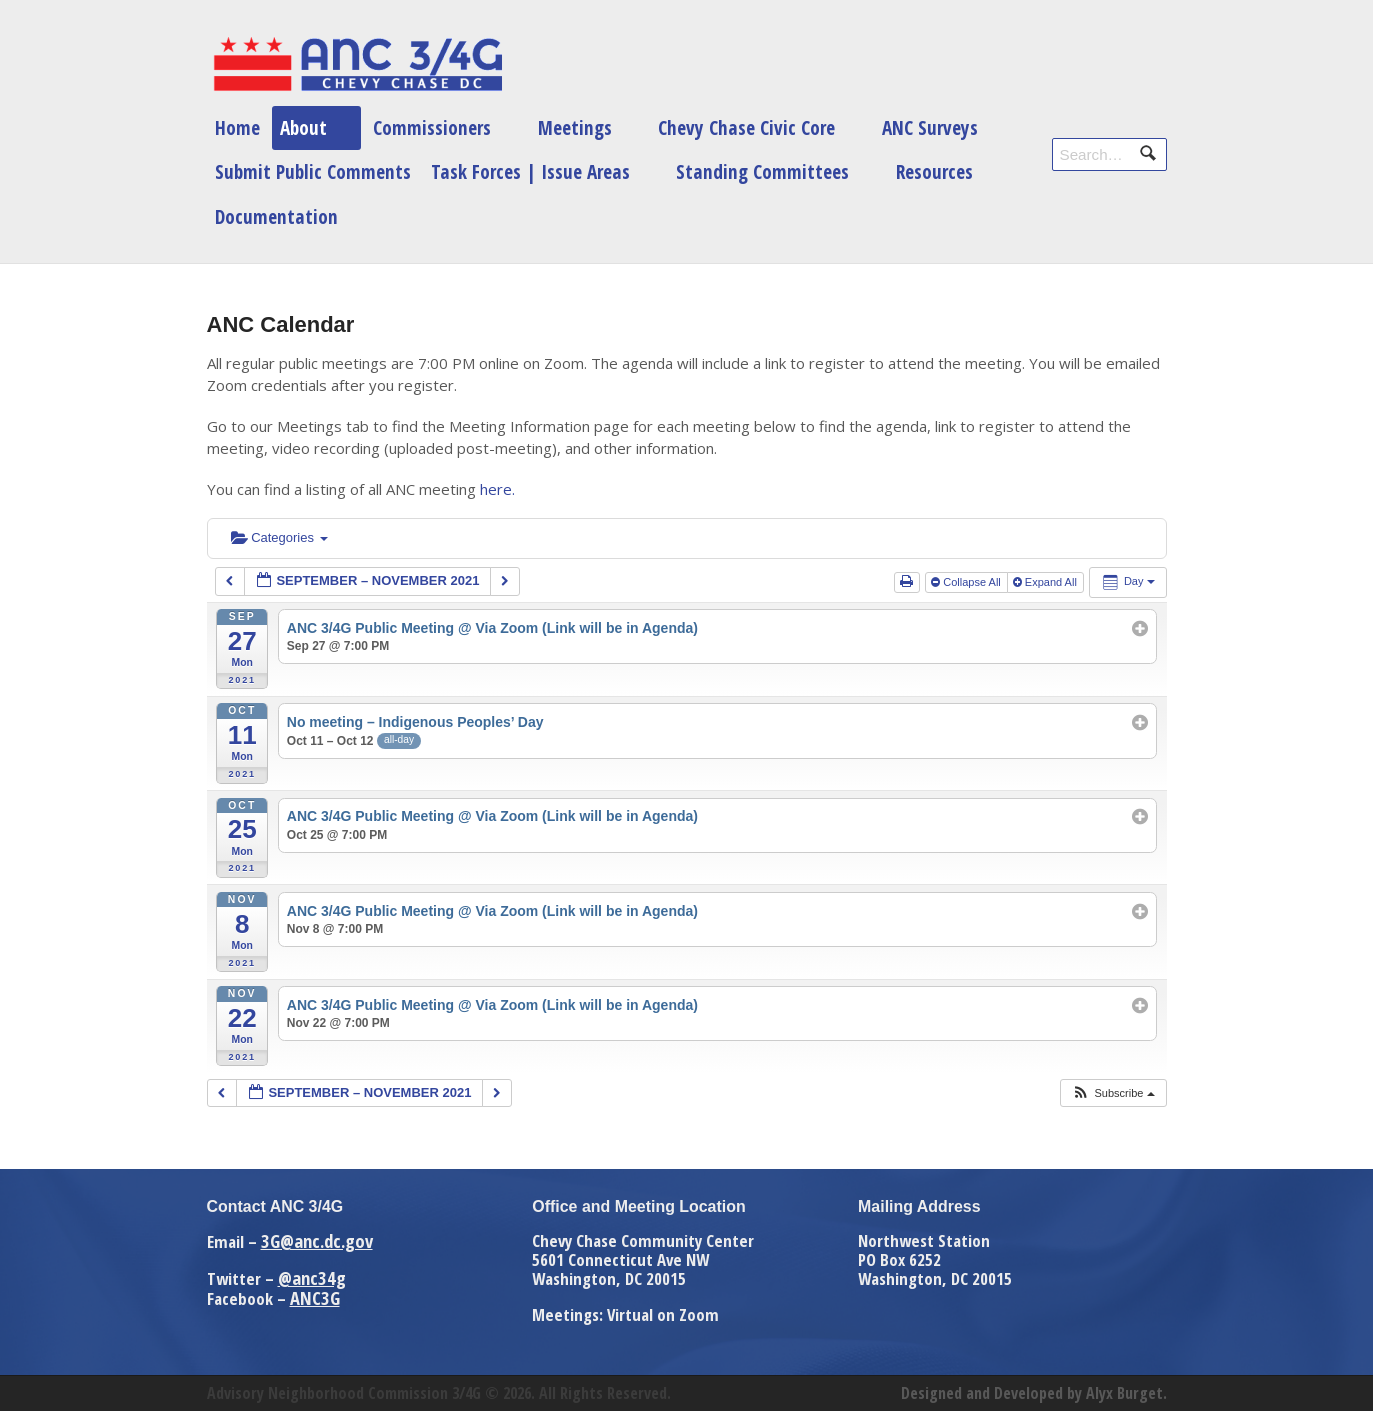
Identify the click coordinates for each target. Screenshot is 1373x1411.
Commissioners (432, 127)
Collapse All (967, 582)
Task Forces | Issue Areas (530, 171)
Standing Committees (762, 171)
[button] (1112, 1093)
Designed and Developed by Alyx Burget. (1034, 1393)
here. (497, 489)
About (303, 127)
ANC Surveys (930, 127)
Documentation (276, 216)
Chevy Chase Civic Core (746, 127)
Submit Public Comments (313, 171)
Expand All (1046, 582)
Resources (934, 171)
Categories (279, 537)
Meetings (575, 127)
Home (237, 127)
